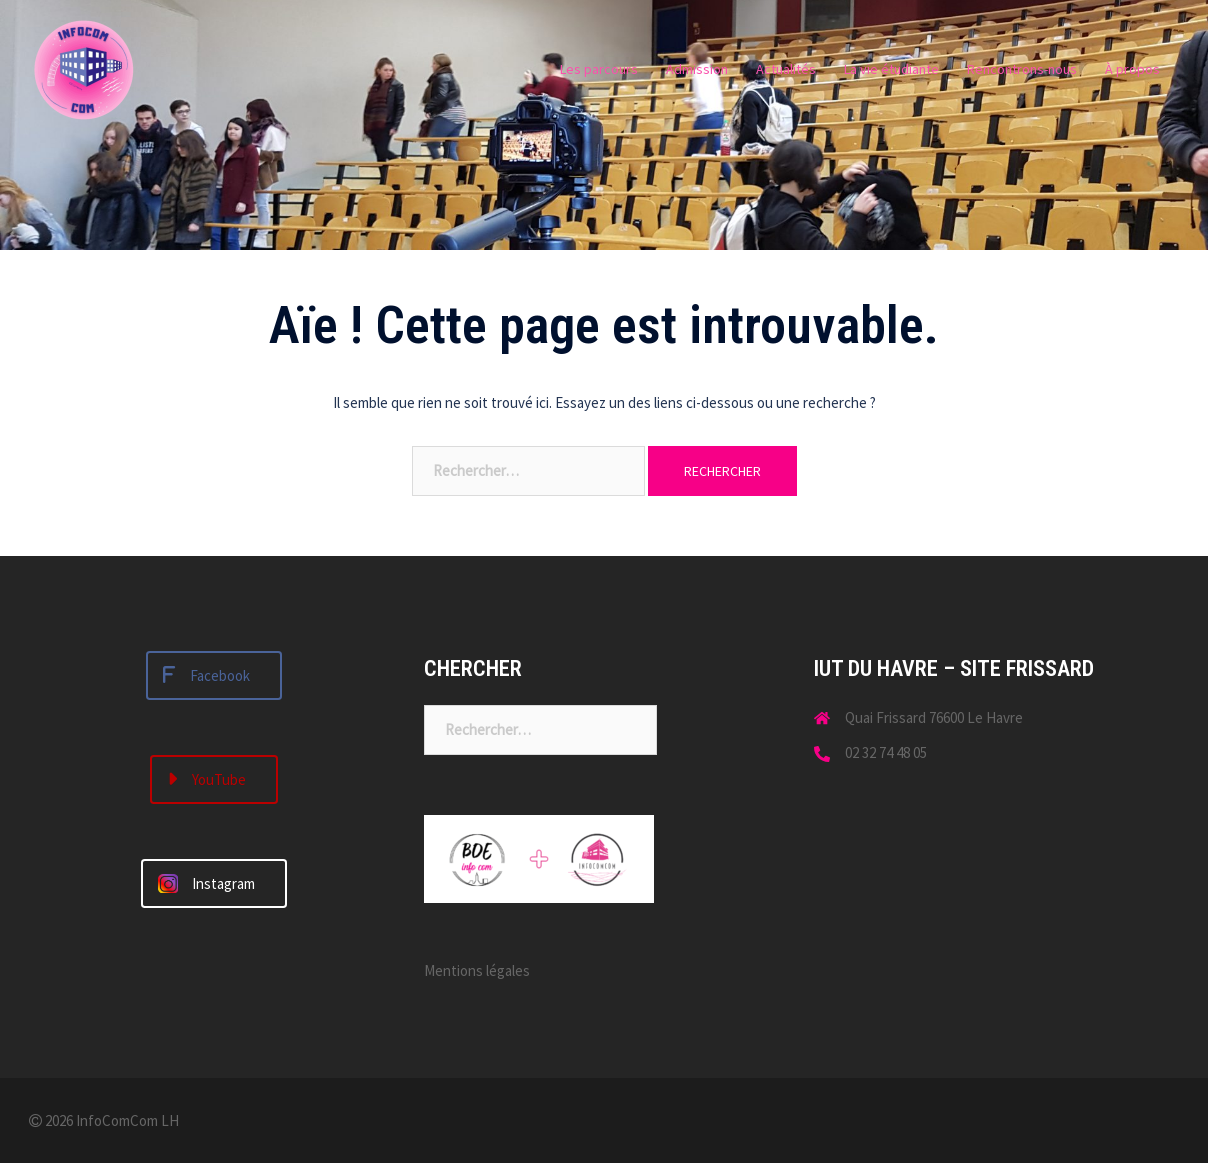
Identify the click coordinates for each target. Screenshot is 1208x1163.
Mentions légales (477, 970)
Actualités (786, 69)
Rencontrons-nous (1022, 69)
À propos (1132, 69)
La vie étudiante (891, 69)
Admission (697, 69)
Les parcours (599, 69)
